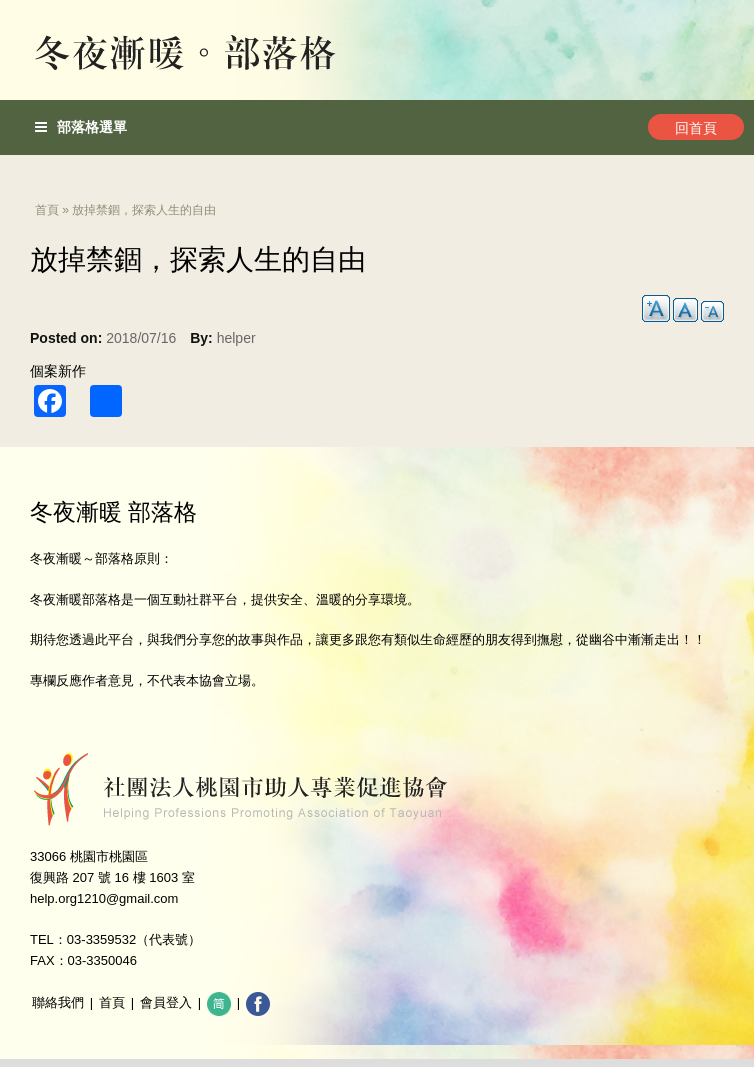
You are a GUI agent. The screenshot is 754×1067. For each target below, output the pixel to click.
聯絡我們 (58, 1002)
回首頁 (696, 128)
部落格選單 (81, 127)
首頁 (47, 210)
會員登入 (166, 1002)
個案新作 (58, 371)
